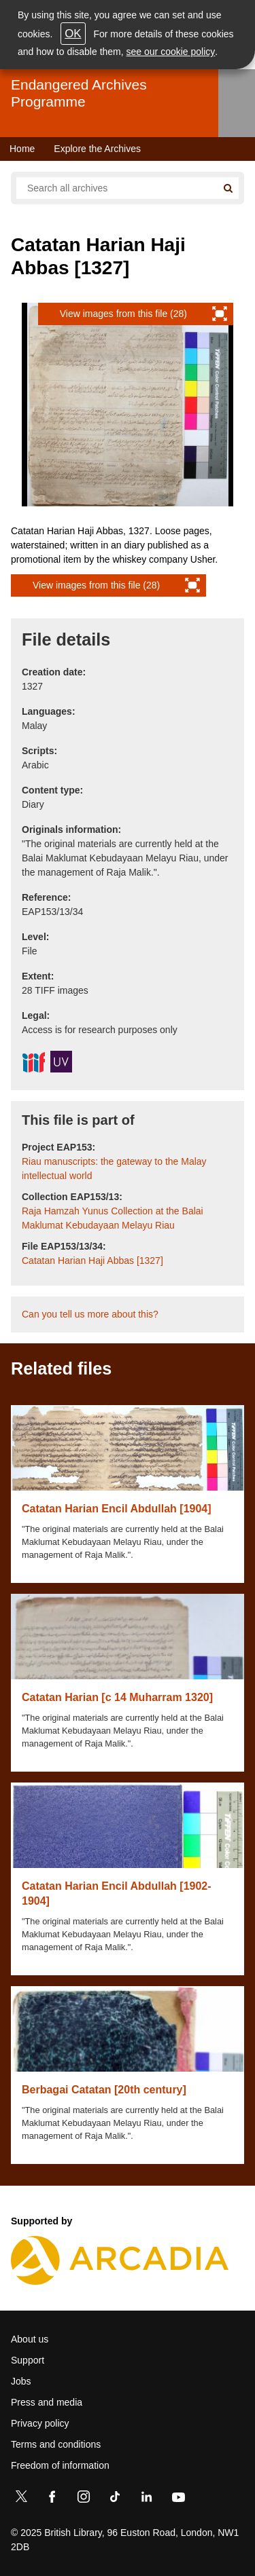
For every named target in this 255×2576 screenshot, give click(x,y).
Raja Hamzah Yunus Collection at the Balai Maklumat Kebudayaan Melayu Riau (112, 1218)
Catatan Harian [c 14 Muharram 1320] (117, 1697)
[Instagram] (83, 2499)
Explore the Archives (97, 148)
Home (22, 148)
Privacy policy (40, 2423)
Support (27, 2360)
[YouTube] (178, 2499)
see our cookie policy (171, 51)
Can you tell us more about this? (90, 1314)
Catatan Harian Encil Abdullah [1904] (116, 1508)
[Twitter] (21, 2499)
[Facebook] (52, 2499)
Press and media (46, 2402)
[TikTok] (115, 2499)
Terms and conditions (56, 2444)
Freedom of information (60, 2465)
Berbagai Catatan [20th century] (104, 2089)
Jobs (21, 2381)
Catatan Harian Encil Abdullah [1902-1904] (116, 1893)
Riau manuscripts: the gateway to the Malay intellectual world (114, 1168)
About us (29, 2339)
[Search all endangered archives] (116, 188)
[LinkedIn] (146, 2499)
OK (73, 33)
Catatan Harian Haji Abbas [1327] (92, 1260)
